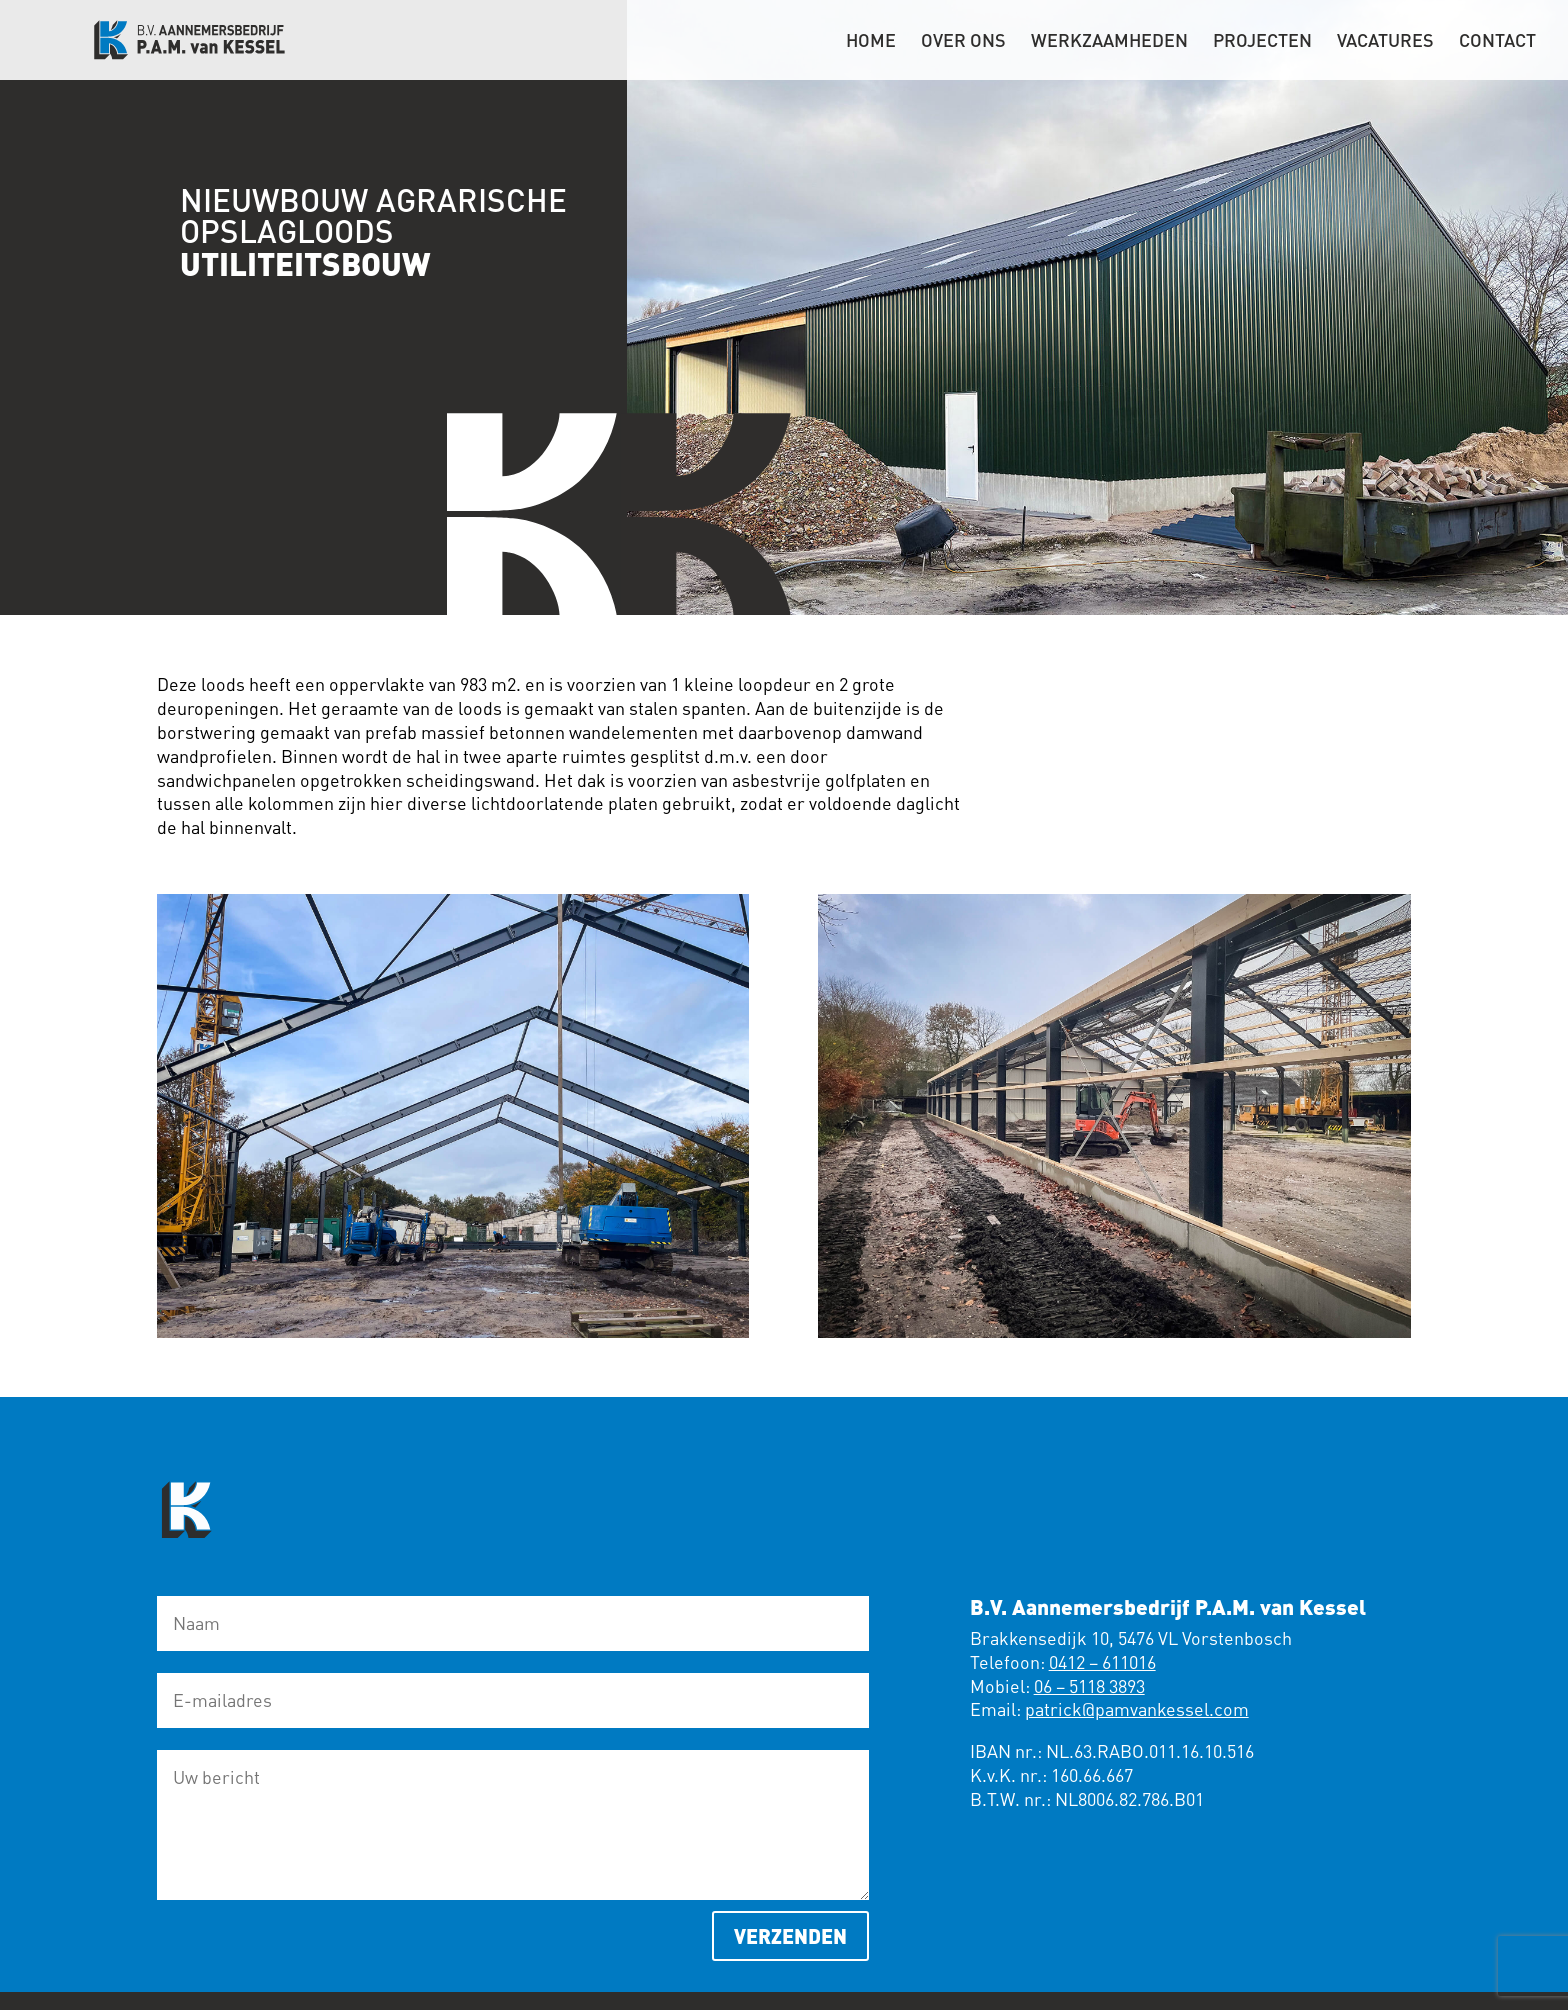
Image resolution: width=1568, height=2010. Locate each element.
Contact (1497, 42)
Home (871, 42)
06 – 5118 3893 (1089, 1686)
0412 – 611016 (1102, 1662)
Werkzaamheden (1109, 42)
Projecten (1262, 42)
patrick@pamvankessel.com (1137, 1709)
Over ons (963, 42)
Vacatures (1385, 42)
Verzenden (790, 1935)
